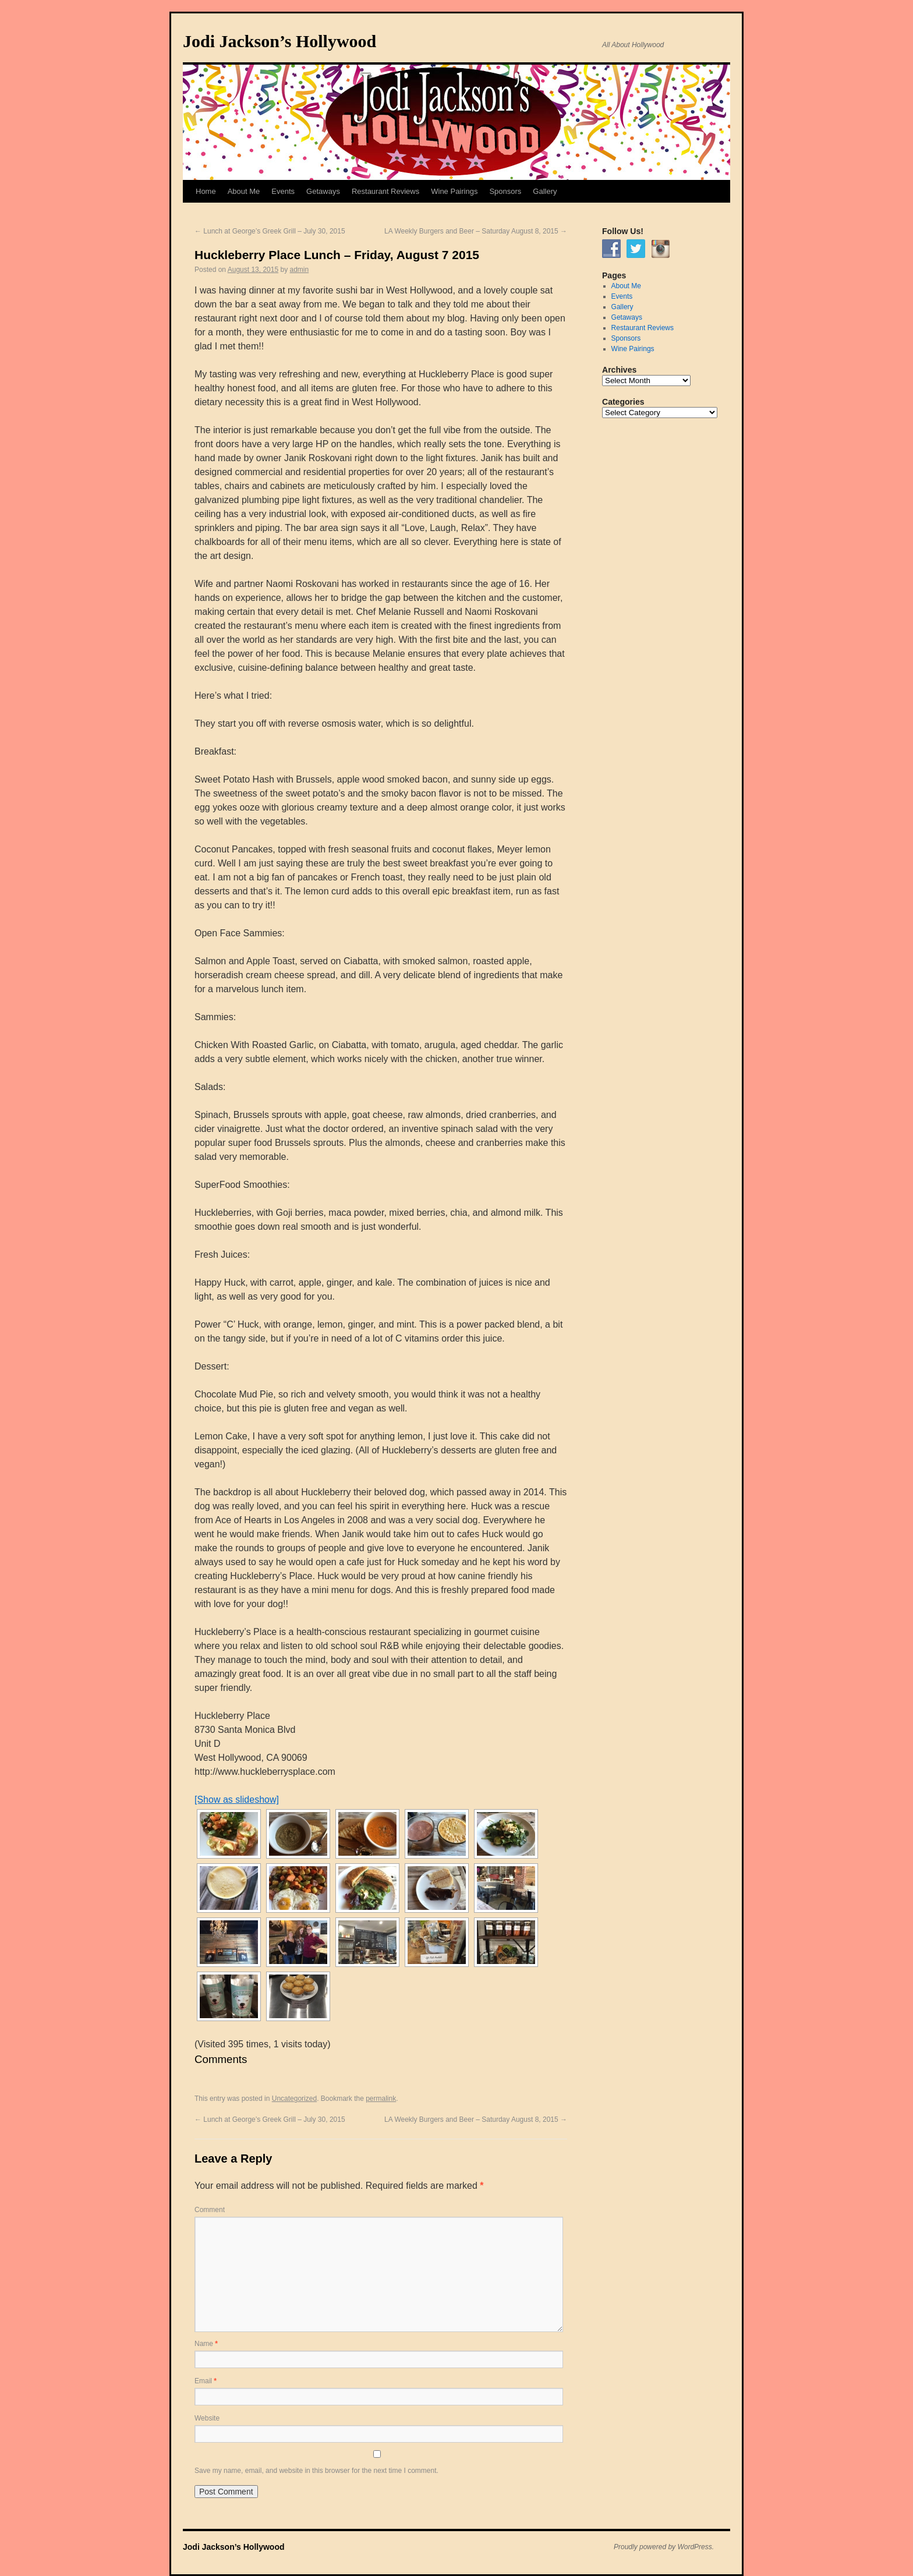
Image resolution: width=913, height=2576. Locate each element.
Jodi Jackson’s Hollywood (279, 41)
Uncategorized (294, 2098)
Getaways (323, 191)
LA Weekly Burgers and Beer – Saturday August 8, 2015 (475, 231)
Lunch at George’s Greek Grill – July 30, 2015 (269, 231)
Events (283, 191)
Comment (209, 2210)
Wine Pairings (454, 191)
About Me (244, 191)
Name (206, 2344)
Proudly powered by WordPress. (664, 2547)
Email (205, 2381)
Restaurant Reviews (385, 191)
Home (206, 191)
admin (299, 270)
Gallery (545, 191)
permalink (381, 2098)
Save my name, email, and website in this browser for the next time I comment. (316, 2471)
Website (207, 2418)
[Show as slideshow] (236, 1799)
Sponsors (505, 191)
